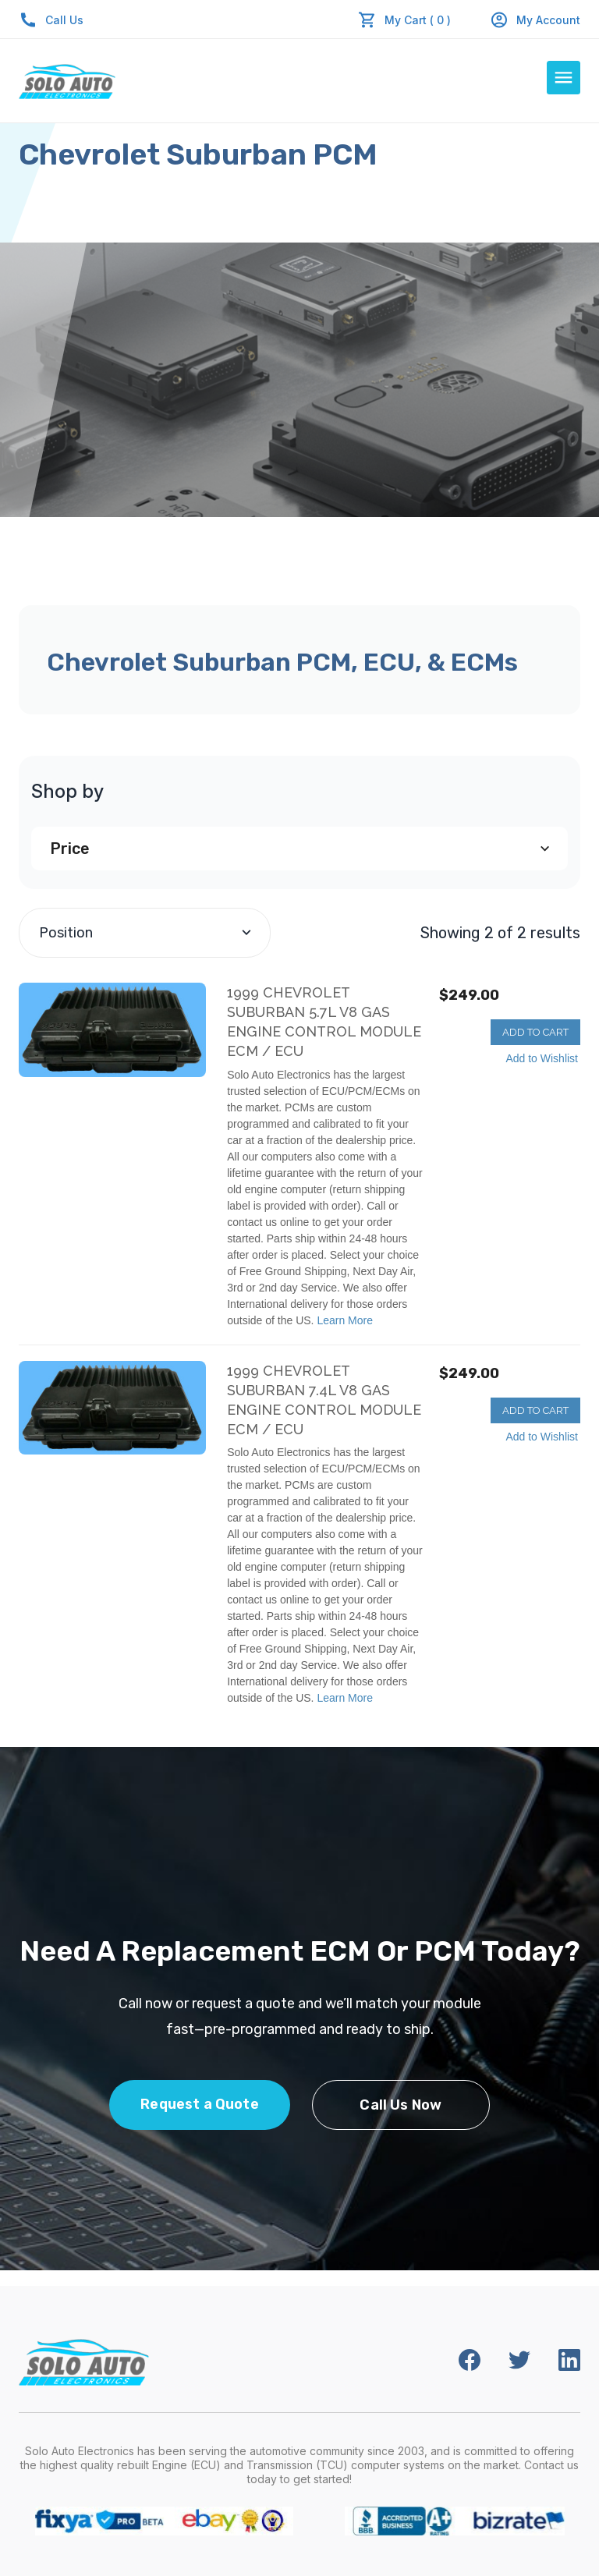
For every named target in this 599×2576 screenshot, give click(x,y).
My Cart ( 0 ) (418, 20)
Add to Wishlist (541, 1058)
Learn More (345, 1320)
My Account (535, 20)
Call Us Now (400, 2105)
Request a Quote (199, 2104)
